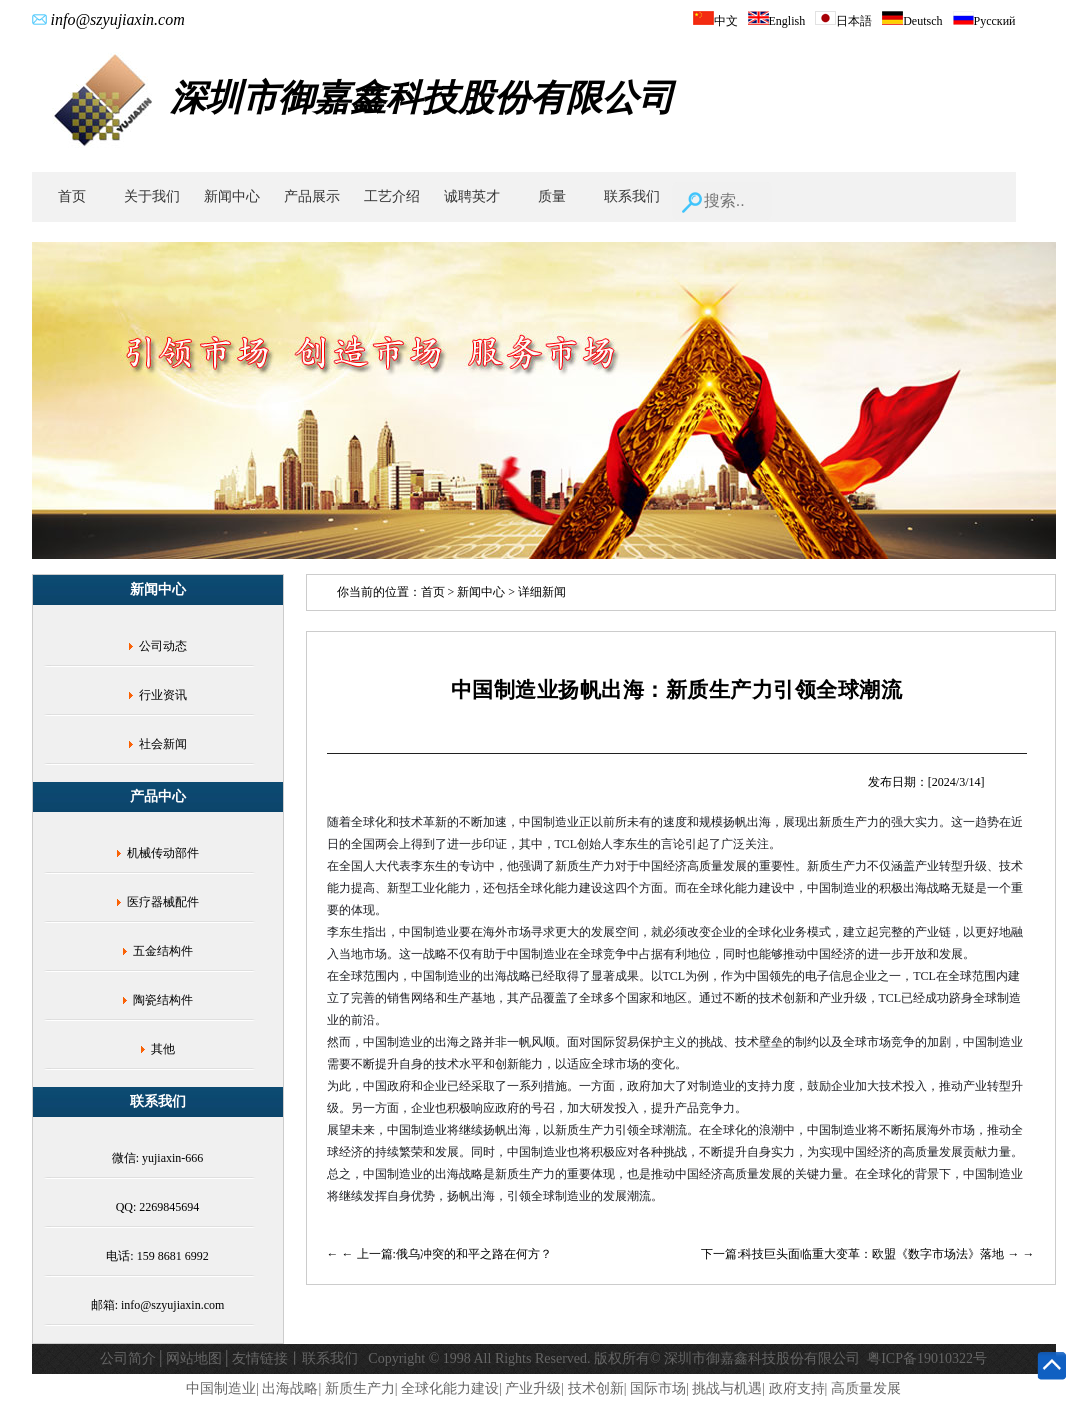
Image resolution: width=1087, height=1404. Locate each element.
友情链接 (260, 1358)
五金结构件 (163, 951)
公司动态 (163, 646)
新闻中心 (232, 196)
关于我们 (152, 196)
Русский (984, 21)
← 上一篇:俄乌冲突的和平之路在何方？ (447, 1254)
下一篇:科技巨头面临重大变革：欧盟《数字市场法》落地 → (861, 1254)
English (777, 21)
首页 (72, 196)
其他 (163, 1049)
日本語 (843, 21)
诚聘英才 (472, 196)
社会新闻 (163, 744)
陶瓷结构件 (163, 1000)
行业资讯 (163, 695)
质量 (552, 196)
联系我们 (632, 196)
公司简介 (128, 1358)
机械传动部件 (163, 853)
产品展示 (312, 196)
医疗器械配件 (163, 902)
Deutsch (912, 21)
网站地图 (194, 1358)
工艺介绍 (392, 196)
